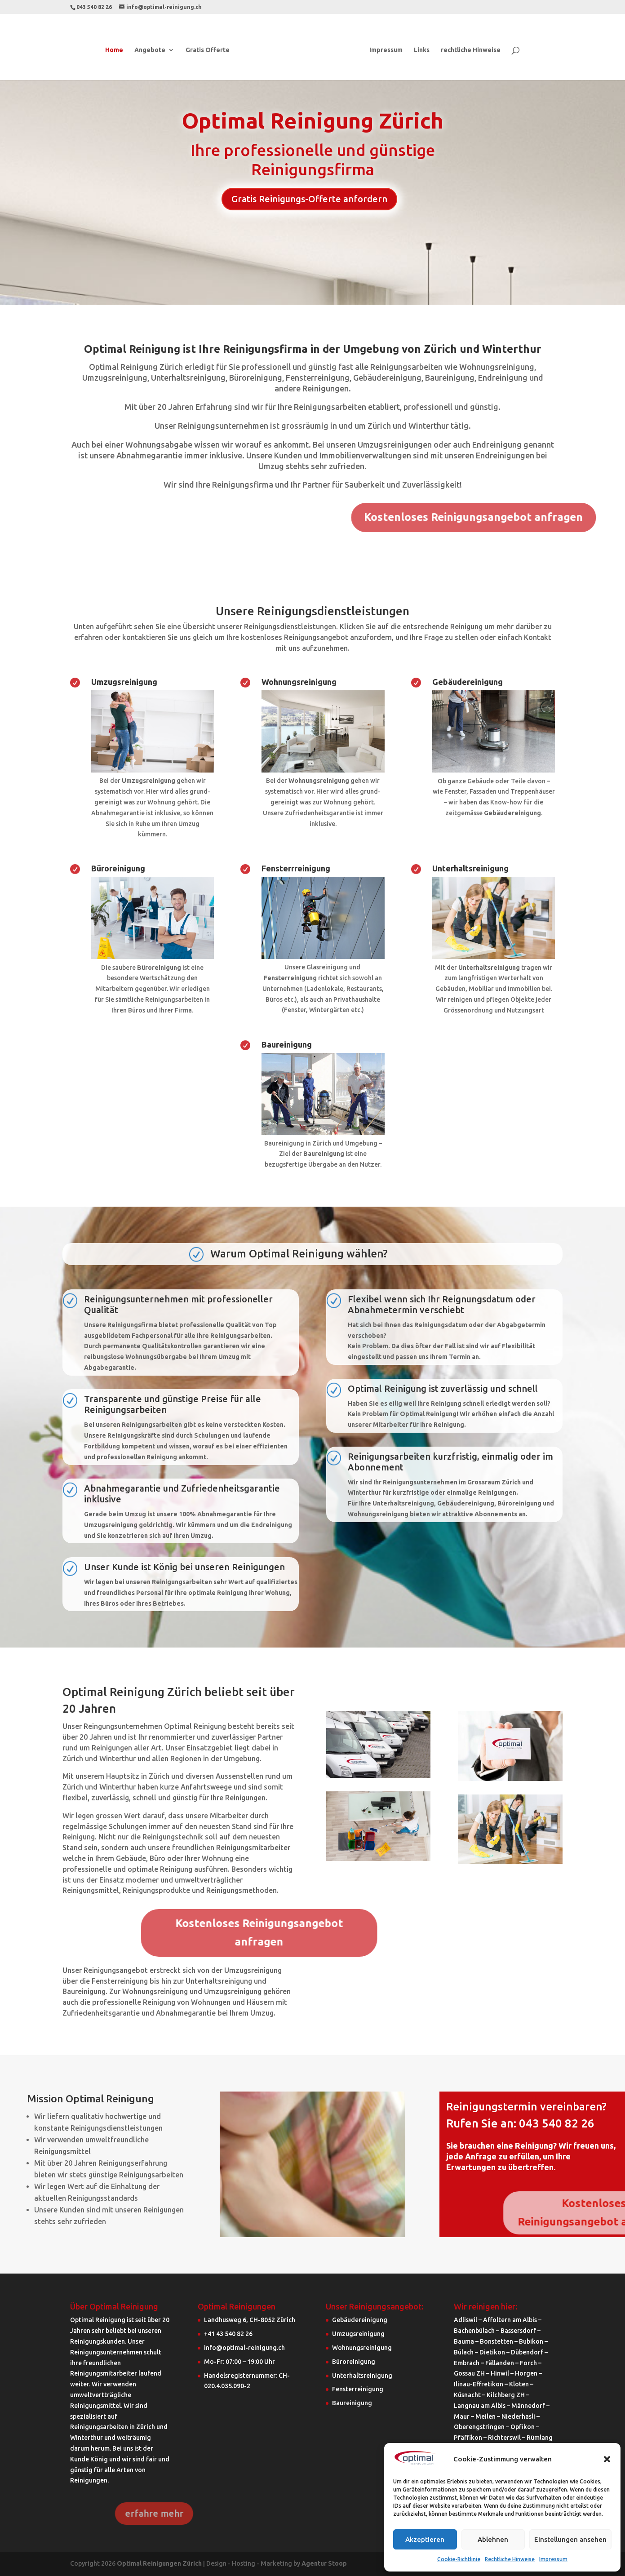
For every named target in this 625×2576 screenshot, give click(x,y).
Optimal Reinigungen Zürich (159, 2563)
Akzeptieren (424, 2539)
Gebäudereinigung (467, 681)
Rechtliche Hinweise (510, 2559)
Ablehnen (493, 2539)
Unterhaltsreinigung (470, 868)
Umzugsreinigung (124, 681)
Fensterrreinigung (296, 868)
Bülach (464, 2352)
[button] (607, 2459)
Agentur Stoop (324, 2563)
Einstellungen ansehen (570, 2539)
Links (422, 50)
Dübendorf (527, 2352)
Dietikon (492, 2352)
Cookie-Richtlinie (458, 2559)
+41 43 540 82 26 (228, 2333)
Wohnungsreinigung (299, 681)
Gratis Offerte (208, 50)
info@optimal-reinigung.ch (244, 2347)
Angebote (149, 50)
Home (114, 50)
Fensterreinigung (357, 2389)
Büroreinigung (118, 868)
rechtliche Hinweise (471, 50)
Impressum (553, 2559)
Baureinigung (287, 1044)
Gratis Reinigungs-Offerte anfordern (309, 199)
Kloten (519, 2384)
